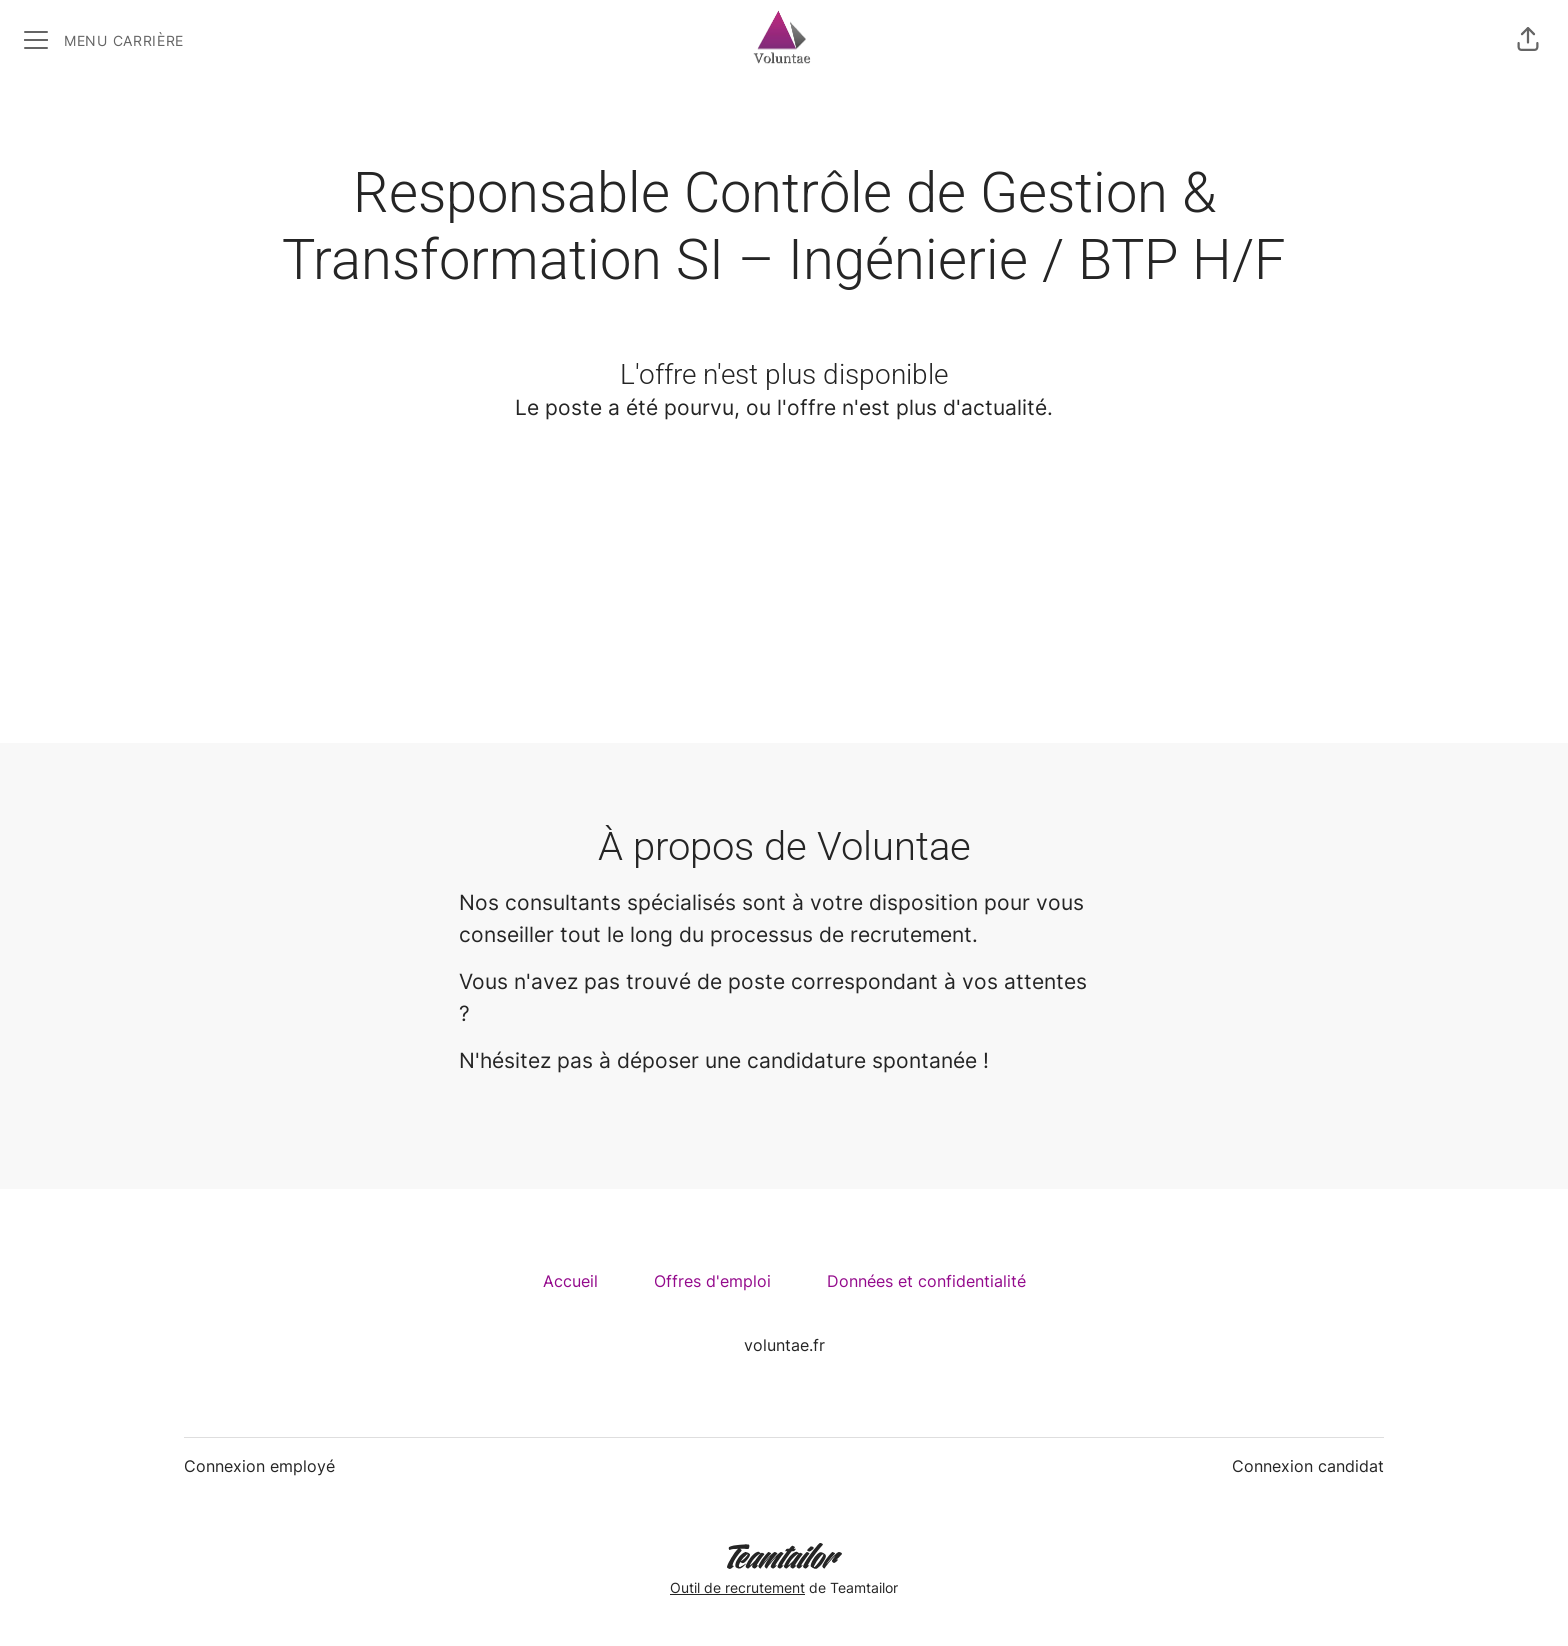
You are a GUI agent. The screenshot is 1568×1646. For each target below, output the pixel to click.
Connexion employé (259, 1466)
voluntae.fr (784, 1345)
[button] (1528, 40)
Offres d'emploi (712, 1281)
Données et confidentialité (926, 1281)
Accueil (570, 1281)
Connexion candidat (1308, 1466)
